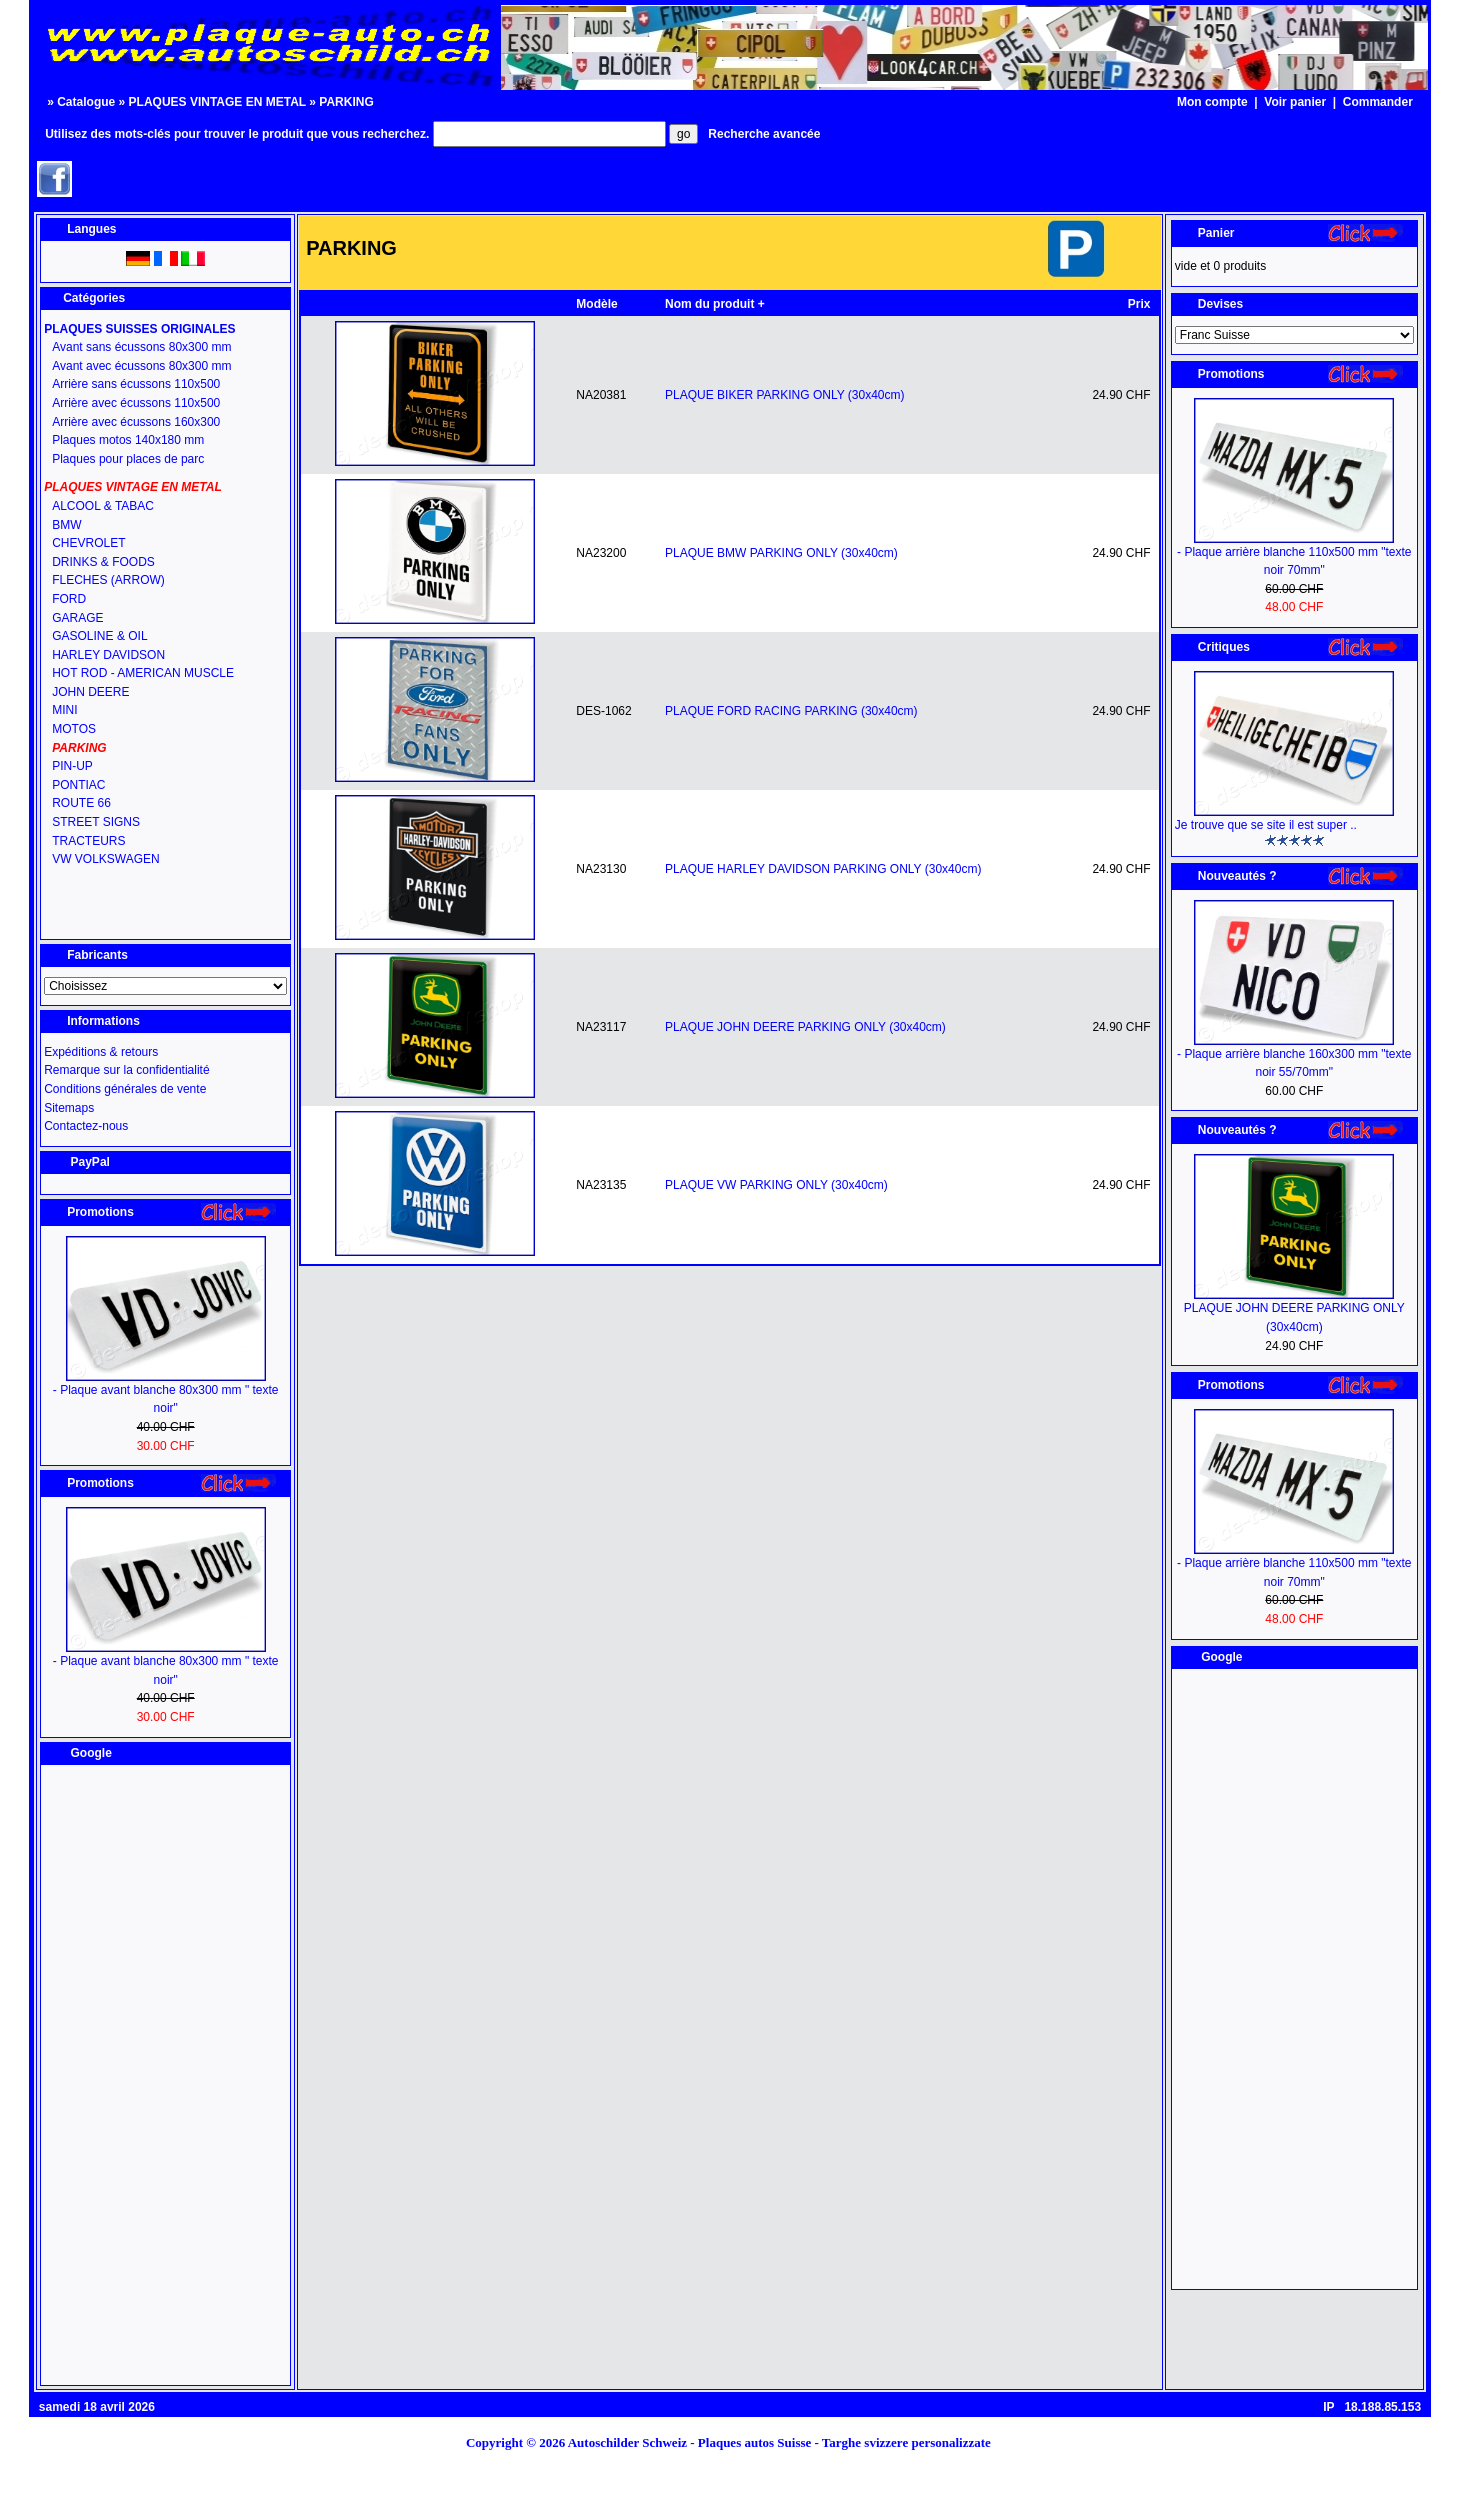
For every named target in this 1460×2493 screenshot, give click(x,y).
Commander (1378, 102)
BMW (66, 525)
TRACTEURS (88, 841)
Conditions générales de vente (125, 1089)
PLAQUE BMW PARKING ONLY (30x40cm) (781, 553)
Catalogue (86, 102)
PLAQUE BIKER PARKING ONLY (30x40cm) (784, 395)
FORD (69, 599)
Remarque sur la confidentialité (126, 1070)
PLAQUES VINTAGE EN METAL (217, 102)
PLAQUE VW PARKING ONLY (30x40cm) (776, 1185)
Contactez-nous (86, 1126)
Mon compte (1212, 102)
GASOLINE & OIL (99, 636)
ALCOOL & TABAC (103, 506)
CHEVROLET (88, 543)
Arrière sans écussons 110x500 (136, 384)
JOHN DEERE (90, 692)
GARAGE (77, 618)
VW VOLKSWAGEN (106, 859)
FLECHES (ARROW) (108, 580)
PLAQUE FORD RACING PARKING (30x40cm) (791, 711)
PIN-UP (72, 766)
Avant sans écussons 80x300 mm (141, 347)
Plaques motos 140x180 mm (128, 440)
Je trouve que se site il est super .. (1266, 825)
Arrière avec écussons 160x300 (136, 422)
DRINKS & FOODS (103, 562)
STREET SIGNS (96, 822)
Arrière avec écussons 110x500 (136, 403)
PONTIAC (78, 785)
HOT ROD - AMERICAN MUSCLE (143, 673)
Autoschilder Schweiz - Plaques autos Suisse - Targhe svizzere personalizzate (786, 2442)
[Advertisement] (166, 2075)
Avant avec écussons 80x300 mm (141, 366)
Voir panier (1295, 102)
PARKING (346, 102)
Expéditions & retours (101, 1052)
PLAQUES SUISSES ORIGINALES (139, 329)
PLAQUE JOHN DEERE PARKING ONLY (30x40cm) (805, 1027)
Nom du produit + (715, 304)
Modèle (596, 304)
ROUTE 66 (81, 803)
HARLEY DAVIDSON (108, 655)
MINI (64, 710)
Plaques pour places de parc (128, 459)
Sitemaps (69, 1108)
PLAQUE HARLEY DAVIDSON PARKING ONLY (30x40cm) (823, 869)
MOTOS (74, 729)
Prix (1139, 304)
